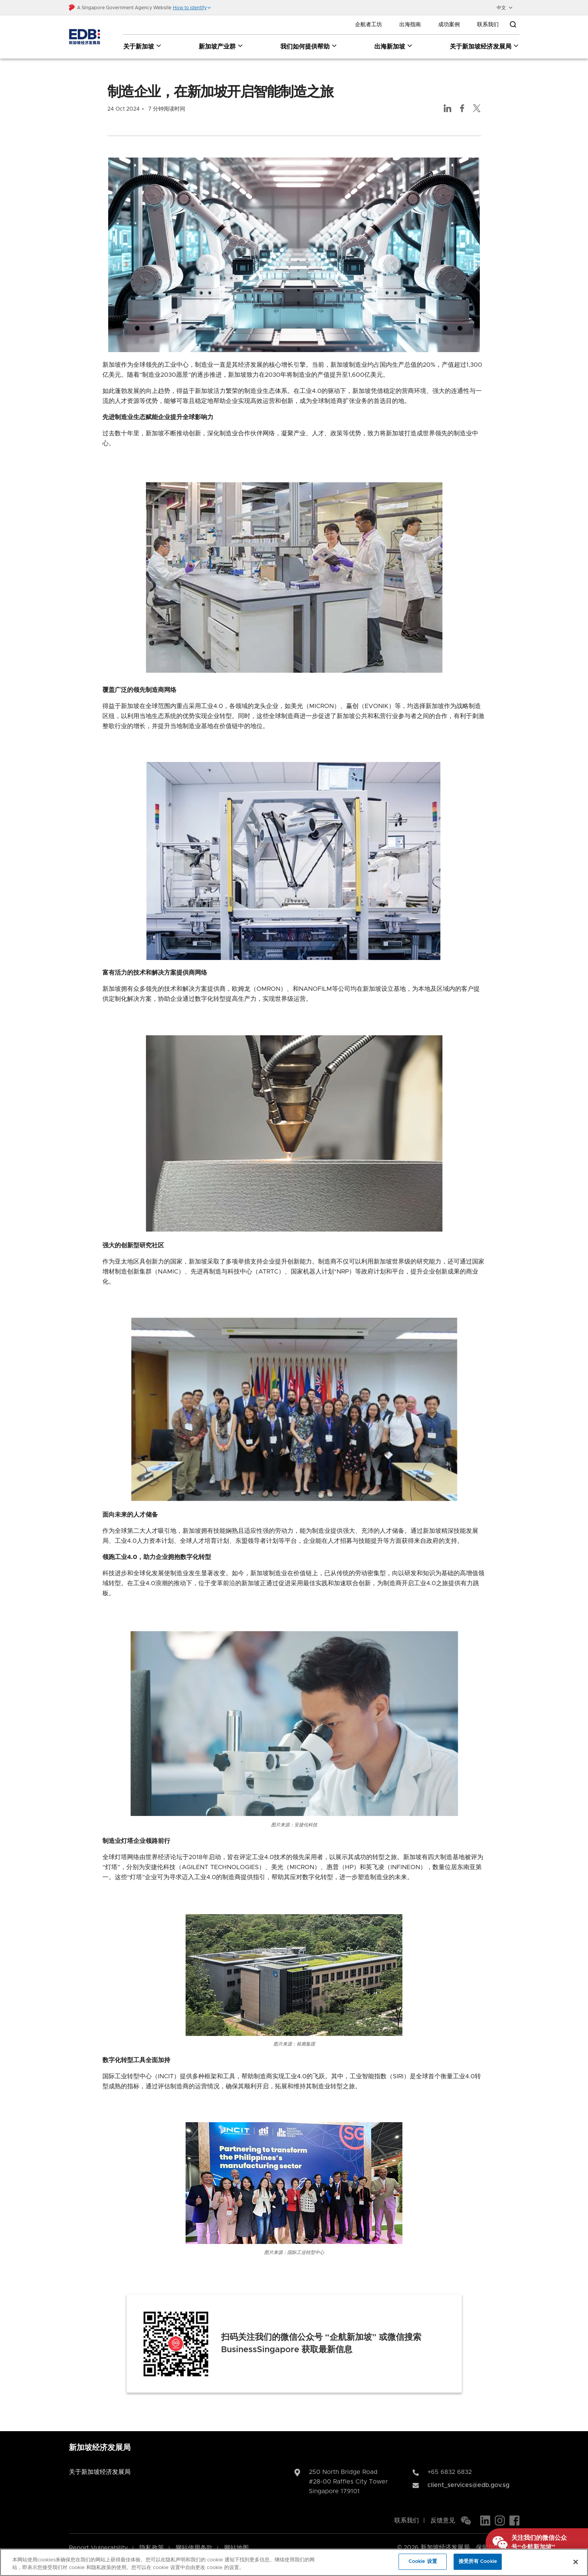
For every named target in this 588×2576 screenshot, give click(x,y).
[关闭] (575, 2561)
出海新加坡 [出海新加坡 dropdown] (393, 46)
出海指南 (410, 24)
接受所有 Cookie (478, 2561)
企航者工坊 (368, 24)
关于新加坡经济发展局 (100, 2462)
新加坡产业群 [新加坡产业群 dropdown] (221, 46)
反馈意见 (443, 2510)
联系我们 (488, 24)
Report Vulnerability (98, 2537)
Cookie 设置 (423, 2561)
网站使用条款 (194, 2537)
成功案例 (449, 24)
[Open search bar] (513, 24)
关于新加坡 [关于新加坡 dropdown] (142, 46)
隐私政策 (151, 2537)
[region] (294, 2562)
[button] (192, 8)
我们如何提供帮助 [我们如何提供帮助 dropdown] (309, 46)
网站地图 (236, 2537)
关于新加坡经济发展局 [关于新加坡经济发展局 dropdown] (484, 46)
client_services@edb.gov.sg (468, 2475)
